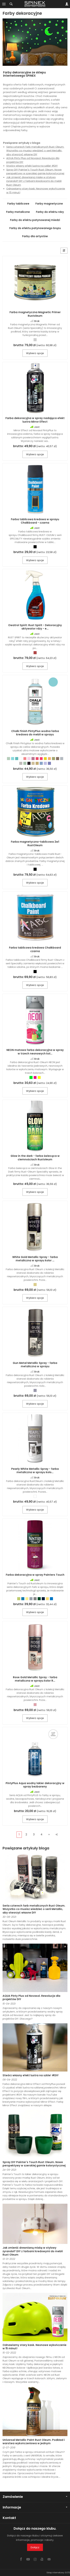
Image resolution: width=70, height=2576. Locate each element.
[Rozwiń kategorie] (4, 4)
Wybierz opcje (35, 353)
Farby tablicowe (18, 203)
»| (57, 1834)
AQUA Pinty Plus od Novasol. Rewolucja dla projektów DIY (31, 1997)
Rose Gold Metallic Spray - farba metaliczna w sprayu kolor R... (35, 1678)
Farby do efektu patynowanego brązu (35, 228)
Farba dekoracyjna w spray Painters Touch (35, 1575)
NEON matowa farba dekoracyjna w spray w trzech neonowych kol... (35, 1051)
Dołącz (35, 2547)
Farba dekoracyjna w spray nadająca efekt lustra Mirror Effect (35, 419)
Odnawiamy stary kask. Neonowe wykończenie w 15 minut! (34, 2346)
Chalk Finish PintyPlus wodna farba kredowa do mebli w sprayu (35, 732)
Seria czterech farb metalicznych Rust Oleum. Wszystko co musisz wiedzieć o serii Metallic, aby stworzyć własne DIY (35, 150)
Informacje (35, 2507)
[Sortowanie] (63, 251)
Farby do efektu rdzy (50, 212)
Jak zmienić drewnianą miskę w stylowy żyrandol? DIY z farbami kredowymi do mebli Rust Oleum (33, 181)
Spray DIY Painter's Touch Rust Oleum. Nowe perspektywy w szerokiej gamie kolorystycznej (35, 171)
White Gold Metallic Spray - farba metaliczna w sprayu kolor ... (35, 1258)
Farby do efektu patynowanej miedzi (35, 220)
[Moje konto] (67, 4)
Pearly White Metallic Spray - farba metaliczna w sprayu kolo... (35, 1470)
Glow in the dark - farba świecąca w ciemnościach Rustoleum (35, 1157)
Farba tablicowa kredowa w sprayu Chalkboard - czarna (35, 521)
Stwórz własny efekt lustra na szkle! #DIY (32, 165)
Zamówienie (35, 2496)
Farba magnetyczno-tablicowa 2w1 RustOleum (35, 843)
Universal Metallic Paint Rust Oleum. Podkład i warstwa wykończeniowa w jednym (34, 2441)
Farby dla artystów (35, 236)
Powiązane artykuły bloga (26, 1848)
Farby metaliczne (18, 212)
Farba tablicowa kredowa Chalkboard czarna (35, 949)
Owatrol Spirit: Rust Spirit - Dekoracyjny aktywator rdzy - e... (35, 626)
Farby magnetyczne (49, 203)
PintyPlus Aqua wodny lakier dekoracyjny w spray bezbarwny (35, 1784)
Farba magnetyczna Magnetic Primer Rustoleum (35, 313)
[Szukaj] (11, 4)
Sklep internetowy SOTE (58, 2572)
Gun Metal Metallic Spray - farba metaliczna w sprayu (35, 1364)
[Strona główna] (35, 4)
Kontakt (9, 2518)
